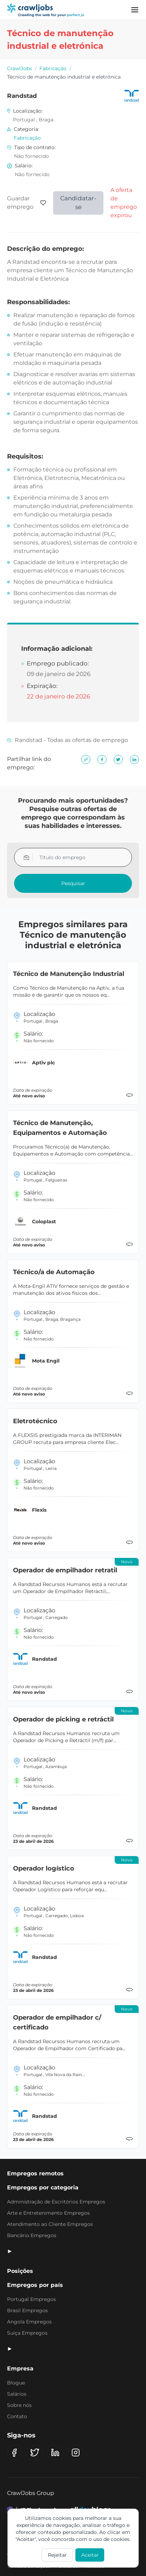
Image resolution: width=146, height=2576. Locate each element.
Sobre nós (19, 2405)
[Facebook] (14, 2452)
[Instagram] (75, 2452)
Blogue (16, 2383)
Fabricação (52, 68)
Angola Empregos (29, 2322)
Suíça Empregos (27, 2333)
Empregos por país (35, 2285)
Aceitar (90, 2555)
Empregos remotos (35, 2173)
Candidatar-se (78, 203)
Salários (16, 2394)
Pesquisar (73, 883)
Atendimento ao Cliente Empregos (50, 2224)
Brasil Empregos (27, 2310)
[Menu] (135, 10)
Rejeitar (57, 2555)
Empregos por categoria (42, 2187)
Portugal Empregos (31, 2299)
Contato (17, 2416)
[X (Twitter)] (35, 2452)
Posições (20, 2271)
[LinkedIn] (55, 2452)
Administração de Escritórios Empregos (56, 2202)
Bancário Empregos (31, 2235)
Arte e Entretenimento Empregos (48, 2213)
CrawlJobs (19, 68)
